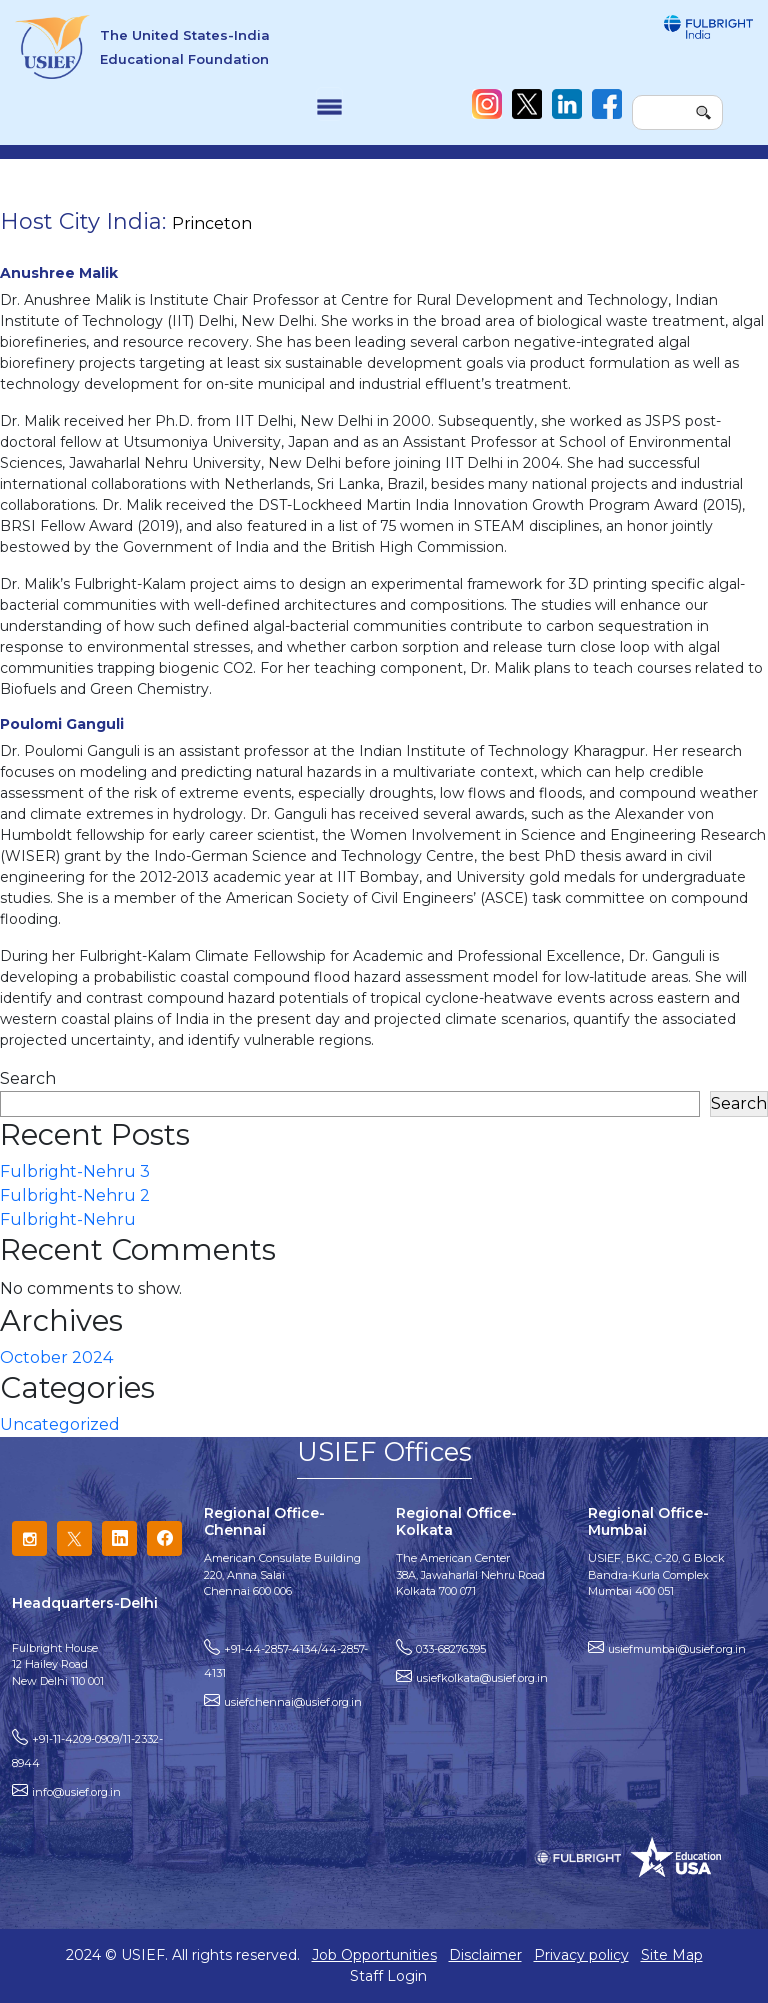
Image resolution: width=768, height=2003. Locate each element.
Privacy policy (581, 1955)
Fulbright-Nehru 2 (75, 1195)
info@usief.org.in (76, 1792)
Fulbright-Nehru (68, 1219)
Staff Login (388, 1976)
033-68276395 (451, 1649)
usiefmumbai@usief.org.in (677, 1649)
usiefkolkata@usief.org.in (482, 1678)
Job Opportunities (374, 1955)
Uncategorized (60, 1424)
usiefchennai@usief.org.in (293, 1702)
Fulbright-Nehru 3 (75, 1171)
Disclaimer (485, 1955)
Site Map (672, 1955)
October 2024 (56, 1357)
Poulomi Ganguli (62, 724)
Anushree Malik (59, 273)
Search (28, 1078)
